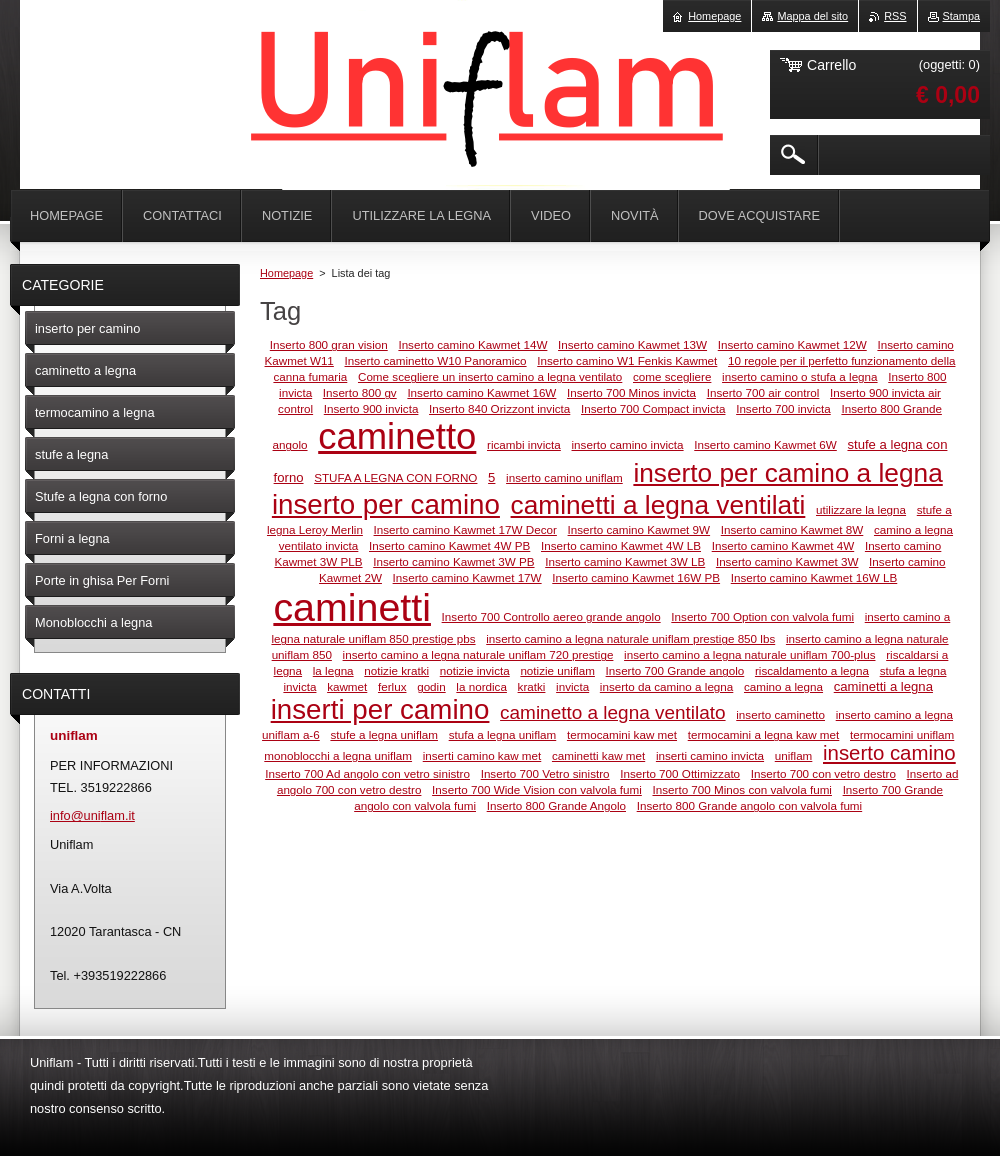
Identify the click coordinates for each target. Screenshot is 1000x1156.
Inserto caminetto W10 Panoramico (436, 360)
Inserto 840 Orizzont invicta (499, 408)
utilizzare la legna (861, 509)
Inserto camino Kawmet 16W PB (636, 577)
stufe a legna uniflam (384, 734)
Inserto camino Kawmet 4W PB (449, 545)
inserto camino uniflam (564, 477)
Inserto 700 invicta (783, 408)
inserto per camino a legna (787, 473)
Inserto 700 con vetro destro (823, 773)
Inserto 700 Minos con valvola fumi (741, 789)
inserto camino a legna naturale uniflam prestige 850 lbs (630, 638)
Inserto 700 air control (763, 392)
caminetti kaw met (598, 755)
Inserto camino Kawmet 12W (792, 344)
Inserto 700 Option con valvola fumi (762, 616)
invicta (572, 686)
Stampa (961, 16)
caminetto (397, 436)
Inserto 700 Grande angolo (675, 670)
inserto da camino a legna (666, 686)
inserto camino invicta (628, 444)
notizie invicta (475, 670)
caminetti (352, 607)
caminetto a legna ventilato (612, 712)
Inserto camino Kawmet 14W (472, 344)
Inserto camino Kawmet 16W (481, 392)
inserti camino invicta (710, 755)
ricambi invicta (524, 444)
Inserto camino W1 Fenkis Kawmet (627, 360)
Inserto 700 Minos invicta (631, 392)
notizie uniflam (557, 670)
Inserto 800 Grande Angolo (556, 805)
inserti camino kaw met (482, 755)
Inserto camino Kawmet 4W (783, 545)
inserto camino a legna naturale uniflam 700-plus (749, 654)
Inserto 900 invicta (371, 408)
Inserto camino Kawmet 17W (467, 577)
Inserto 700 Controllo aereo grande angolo (551, 616)
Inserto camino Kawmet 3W (787, 561)
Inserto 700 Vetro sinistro (545, 773)
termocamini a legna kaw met (764, 734)
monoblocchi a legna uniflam (338, 755)
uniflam (794, 755)
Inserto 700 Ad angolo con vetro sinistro (367, 773)
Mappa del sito (812, 16)
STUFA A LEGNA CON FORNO (395, 477)
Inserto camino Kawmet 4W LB (621, 545)
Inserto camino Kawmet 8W (792, 529)
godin (431, 686)
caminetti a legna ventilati (658, 505)
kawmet (347, 686)
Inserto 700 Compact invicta (653, 408)
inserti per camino (380, 709)
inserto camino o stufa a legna (800, 376)
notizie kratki (396, 670)
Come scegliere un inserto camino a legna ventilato (490, 376)
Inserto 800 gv (360, 392)
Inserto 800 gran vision (329, 344)
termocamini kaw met (622, 734)
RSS (895, 16)
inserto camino (889, 753)
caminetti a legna (883, 686)
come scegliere (672, 376)
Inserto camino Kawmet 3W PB (453, 561)
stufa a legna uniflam (503, 734)
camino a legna (783, 686)
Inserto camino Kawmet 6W (765, 444)
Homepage (286, 273)
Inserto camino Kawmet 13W (632, 344)
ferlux (392, 686)
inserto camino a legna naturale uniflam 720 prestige (478, 654)
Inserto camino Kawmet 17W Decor (465, 529)
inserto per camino (386, 504)
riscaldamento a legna (812, 670)
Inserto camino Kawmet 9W (639, 529)
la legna (333, 670)
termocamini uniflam (902, 734)
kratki (532, 686)
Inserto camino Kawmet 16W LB (814, 577)
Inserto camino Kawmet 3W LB (625, 561)
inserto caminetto (780, 714)
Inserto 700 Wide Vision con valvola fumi (537, 789)
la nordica (481, 686)
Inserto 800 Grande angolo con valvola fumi (750, 805)
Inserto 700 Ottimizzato (680, 773)
